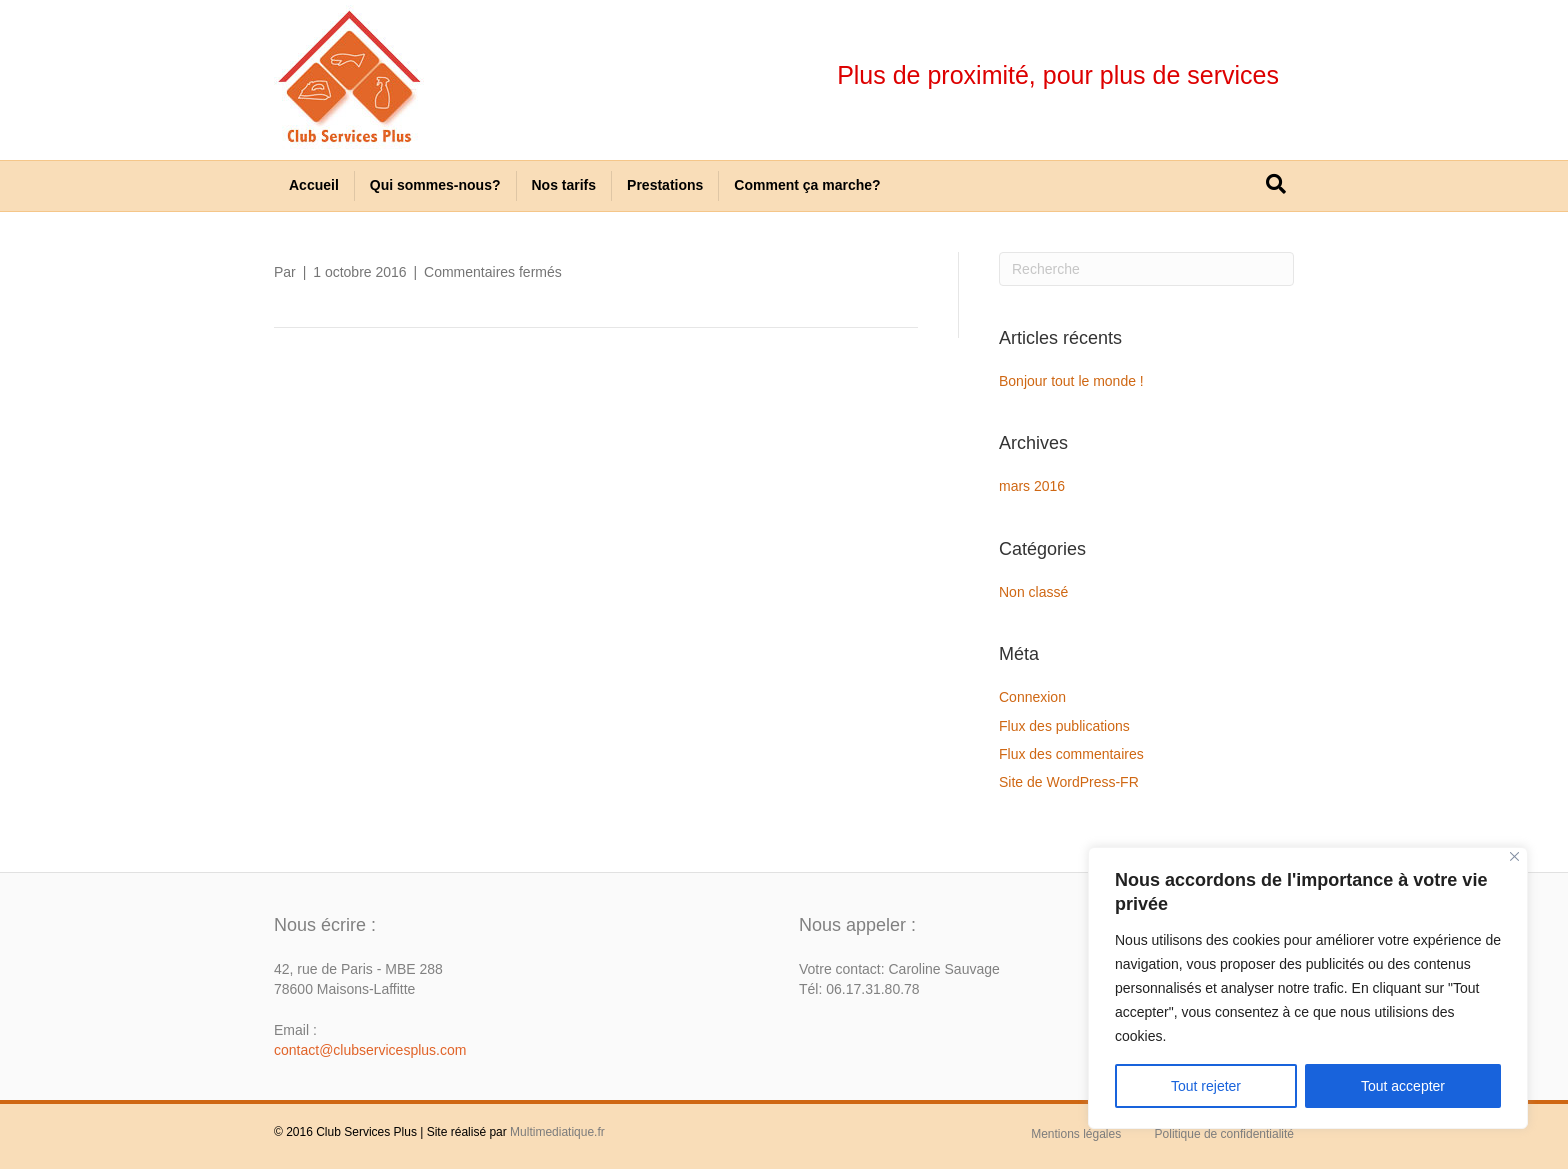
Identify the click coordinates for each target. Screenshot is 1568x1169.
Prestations (665, 185)
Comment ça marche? (807, 185)
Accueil (314, 185)
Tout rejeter (1206, 1086)
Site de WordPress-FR (1069, 782)
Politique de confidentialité (1224, 1134)
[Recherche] (1276, 184)
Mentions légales (1076, 1134)
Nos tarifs (564, 185)
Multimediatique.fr (557, 1132)
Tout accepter (1403, 1086)
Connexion (1032, 697)
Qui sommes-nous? (435, 185)
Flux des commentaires (1071, 754)
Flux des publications (1064, 726)
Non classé (1033, 592)
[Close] (1514, 856)
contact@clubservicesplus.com (370, 1050)
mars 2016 (1032, 486)
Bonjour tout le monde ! (1071, 381)
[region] (1308, 988)
